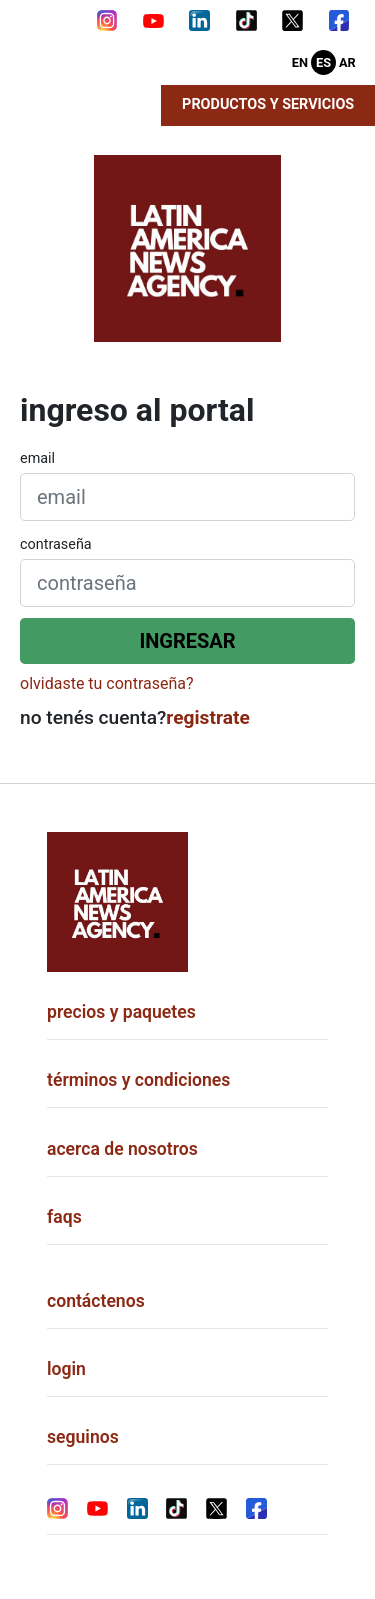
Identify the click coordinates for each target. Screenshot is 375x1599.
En (300, 62)
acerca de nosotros (122, 1149)
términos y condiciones (138, 1080)
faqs (64, 1217)
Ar (347, 62)
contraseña (56, 544)
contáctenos (96, 1301)
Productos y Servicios (268, 104)
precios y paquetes (121, 1012)
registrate (207, 717)
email (37, 458)
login (66, 1369)
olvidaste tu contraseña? (107, 683)
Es (323, 62)
